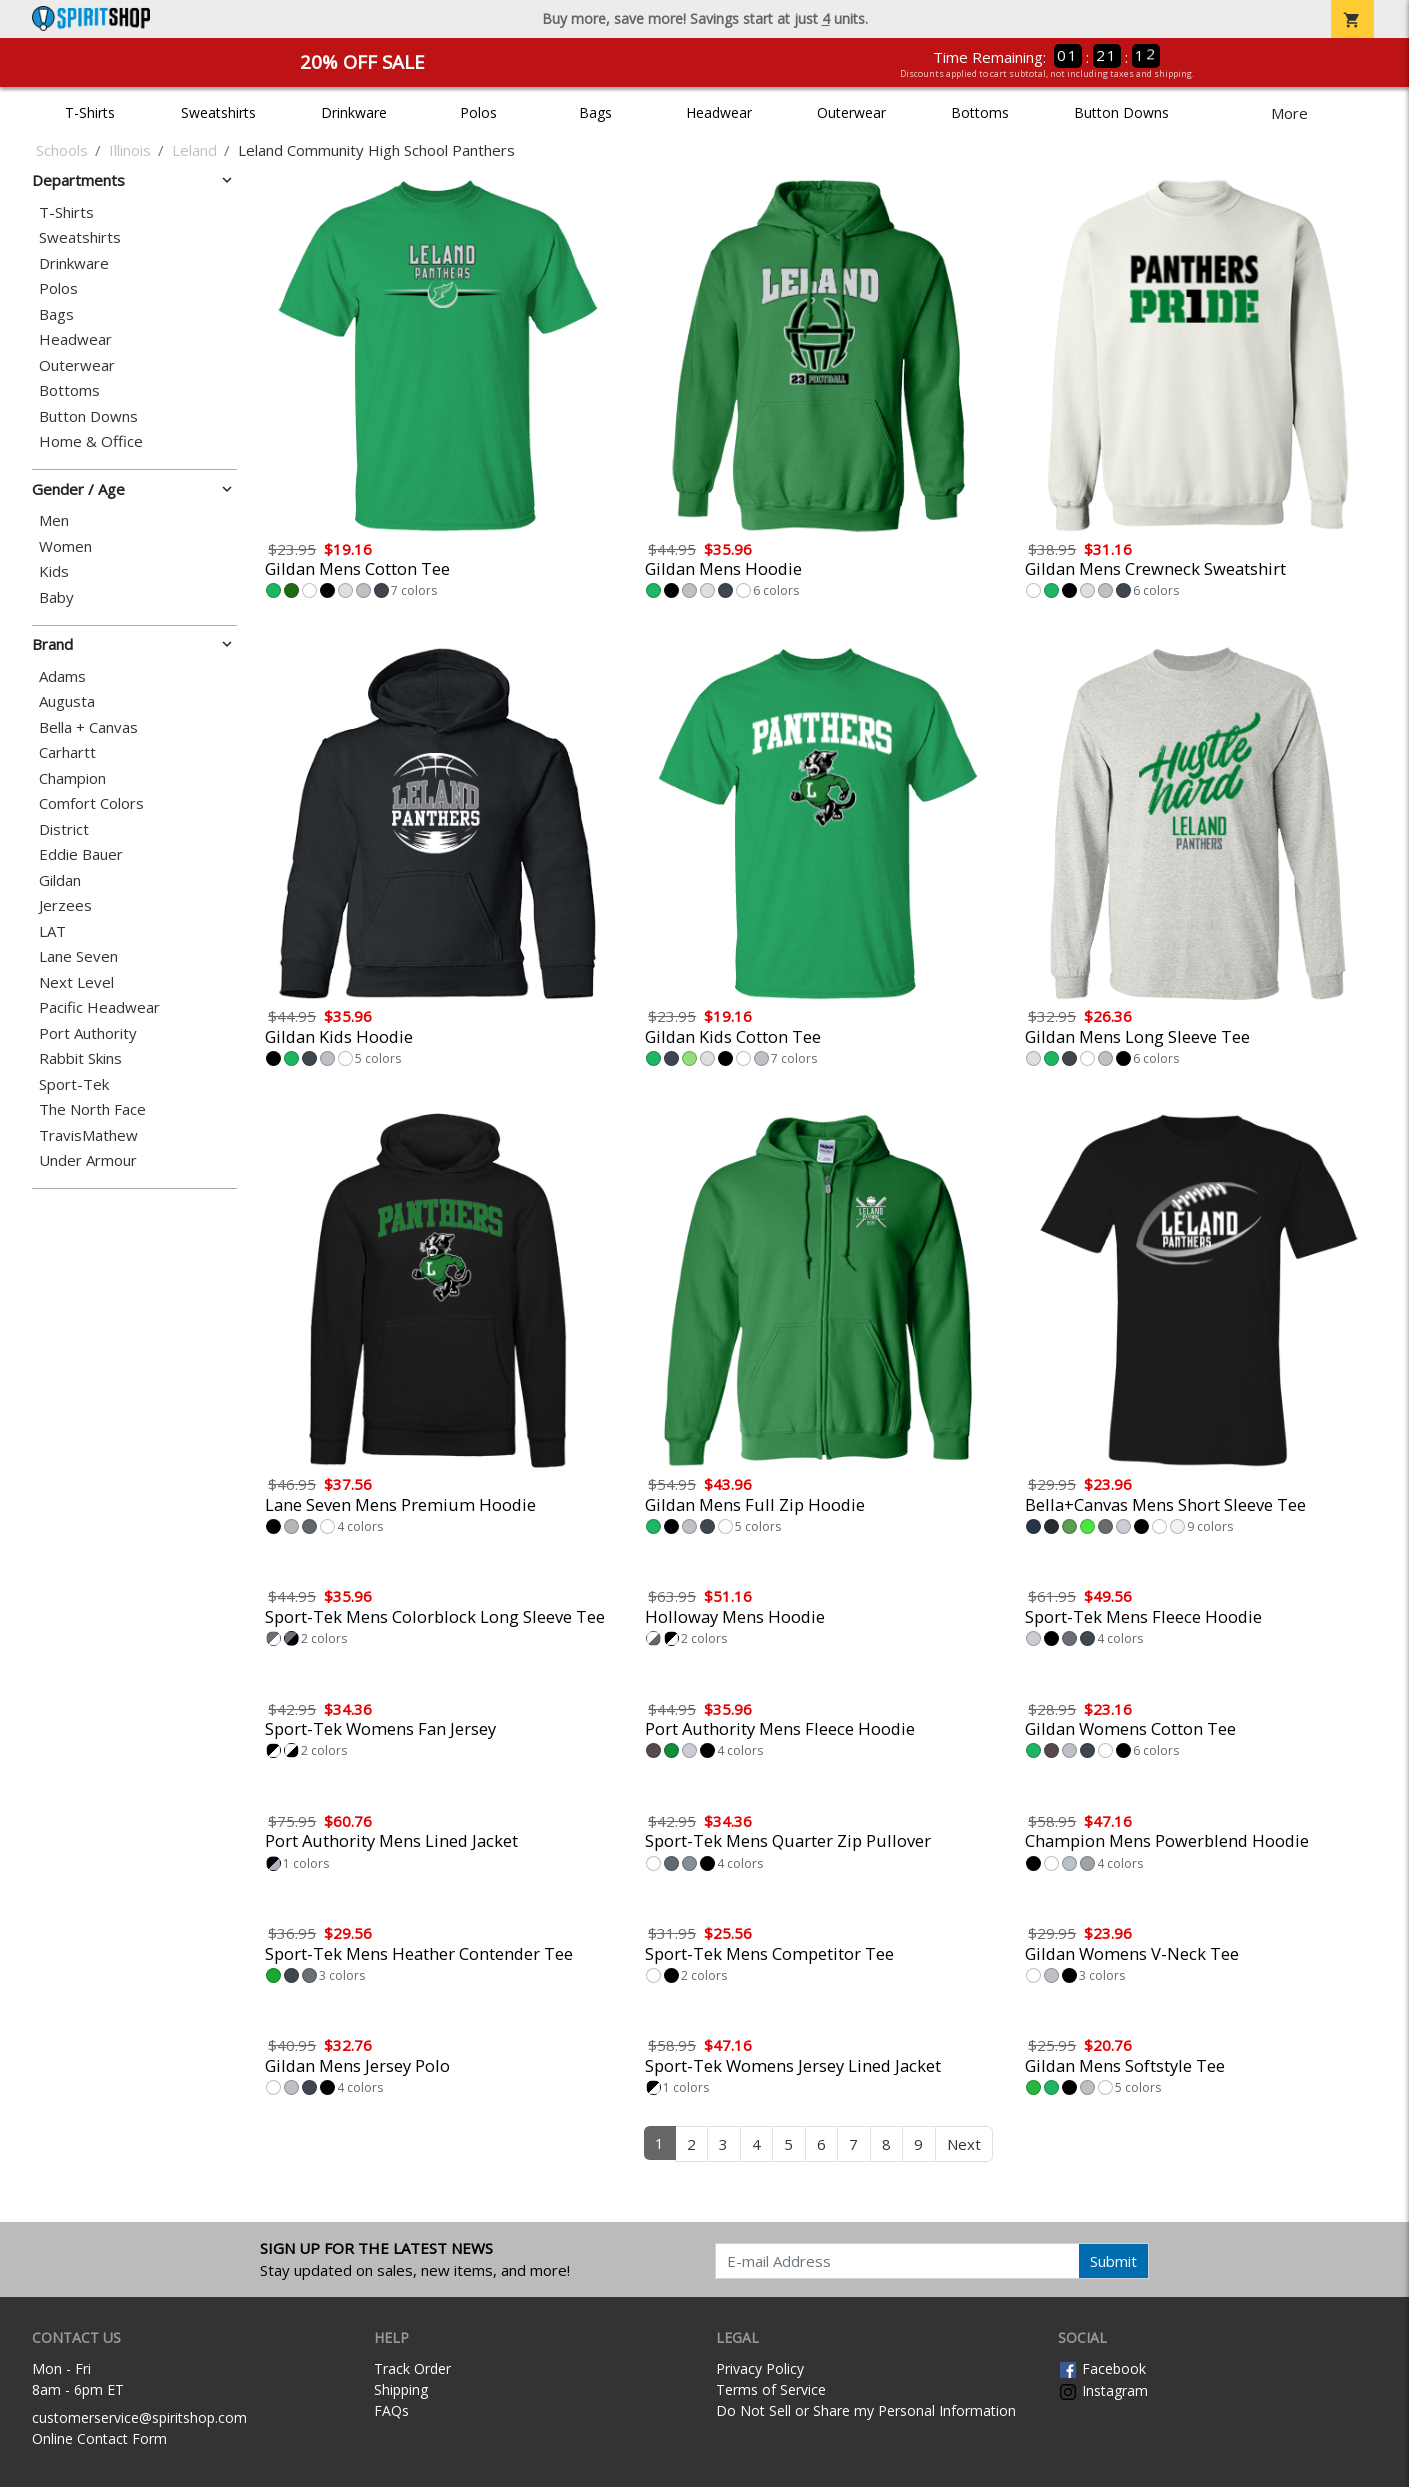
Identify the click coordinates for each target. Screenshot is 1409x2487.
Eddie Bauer (81, 854)
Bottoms (980, 112)
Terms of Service (771, 2389)
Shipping (401, 2389)
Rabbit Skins (80, 1058)
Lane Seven (78, 956)
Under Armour (88, 1160)
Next (964, 2144)
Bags (595, 112)
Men (54, 520)
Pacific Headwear (99, 1007)
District (64, 829)
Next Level (76, 982)
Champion (72, 778)
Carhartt (67, 752)
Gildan (60, 880)
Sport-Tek (74, 1084)
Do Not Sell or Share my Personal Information (866, 2410)
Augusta (67, 701)
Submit (1113, 2261)
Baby (56, 597)
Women (65, 546)
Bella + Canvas (88, 727)
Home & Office (91, 441)
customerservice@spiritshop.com (139, 2417)
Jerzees (65, 905)
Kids (54, 571)
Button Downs (1121, 112)
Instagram (1103, 2390)
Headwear (719, 112)
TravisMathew (88, 1135)
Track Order (412, 2368)
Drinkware (354, 112)
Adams (62, 676)
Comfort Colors (91, 803)
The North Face (92, 1109)
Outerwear (851, 112)
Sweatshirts (218, 112)
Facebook (1102, 2368)
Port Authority (88, 1033)
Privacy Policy (760, 2368)
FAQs (391, 2410)
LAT (52, 931)
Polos (478, 112)
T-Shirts (90, 112)
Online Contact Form (99, 2438)
